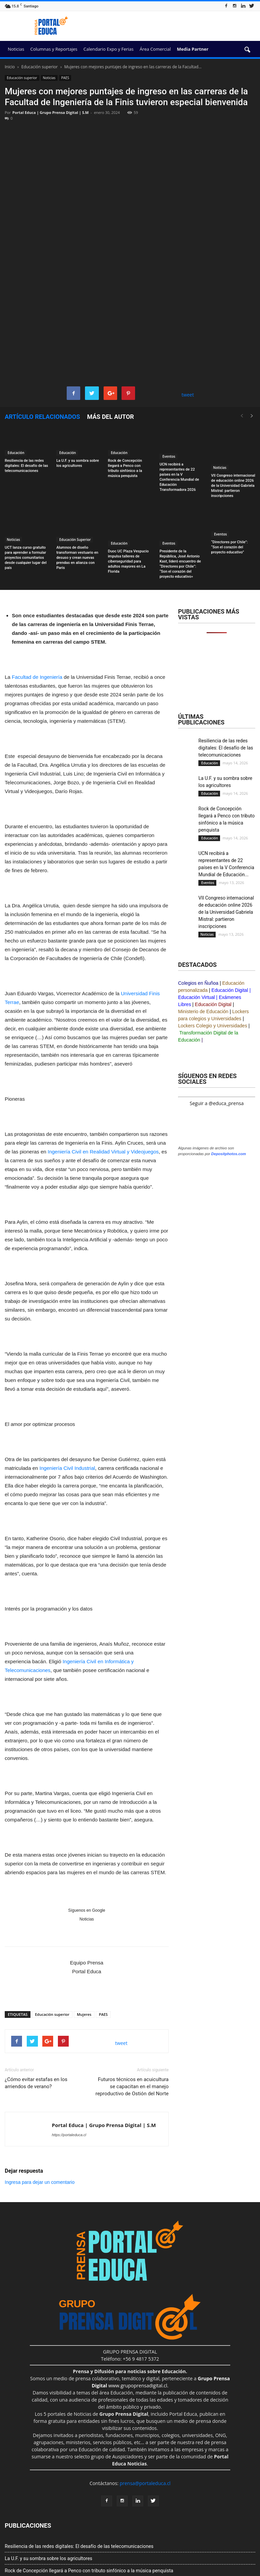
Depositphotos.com (228, 1570)
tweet (187, 321)
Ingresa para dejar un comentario (39, 2109)
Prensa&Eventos (128, 2559)
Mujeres (84, 1940)
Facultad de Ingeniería (37, 603)
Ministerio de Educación (203, 938)
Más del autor (110, 343)
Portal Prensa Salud (162, 2552)
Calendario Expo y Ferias (108, 49)
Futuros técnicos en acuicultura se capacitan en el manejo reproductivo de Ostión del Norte (132, 2013)
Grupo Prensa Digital (28, 2551)
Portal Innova (125, 2552)
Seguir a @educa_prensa (216, 1030)
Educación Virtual (196, 924)
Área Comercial (155, 49)
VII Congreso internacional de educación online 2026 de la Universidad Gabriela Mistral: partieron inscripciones (233, 412)
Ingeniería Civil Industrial (67, 1395)
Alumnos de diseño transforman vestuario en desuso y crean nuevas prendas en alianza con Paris (77, 484)
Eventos (168, 383)
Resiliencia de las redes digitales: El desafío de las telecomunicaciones (26, 392)
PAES (65, 77)
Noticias (16, 49)
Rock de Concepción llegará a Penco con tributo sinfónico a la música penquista (89, 2497)
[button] (247, 50)
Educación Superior (74, 466)
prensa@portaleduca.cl (145, 2410)
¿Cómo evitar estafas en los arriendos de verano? (36, 2009)
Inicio (10, 67)
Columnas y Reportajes (53, 49)
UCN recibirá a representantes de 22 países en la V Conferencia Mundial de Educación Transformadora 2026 (118, 2509)
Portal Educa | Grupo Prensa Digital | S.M (51, 112)
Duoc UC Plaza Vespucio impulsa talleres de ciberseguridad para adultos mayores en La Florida (128, 488)
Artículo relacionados (42, 343)
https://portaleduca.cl (69, 2061)
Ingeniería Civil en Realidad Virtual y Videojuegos (103, 1078)
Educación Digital (230, 917)
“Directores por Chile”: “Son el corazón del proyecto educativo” (229, 474)
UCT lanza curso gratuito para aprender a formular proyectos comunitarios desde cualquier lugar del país (25, 484)
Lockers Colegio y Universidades (212, 952)
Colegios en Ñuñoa (198, 909)
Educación (15, 379)
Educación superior (22, 77)
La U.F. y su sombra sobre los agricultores (48, 2485)
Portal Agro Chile (202, 2552)
